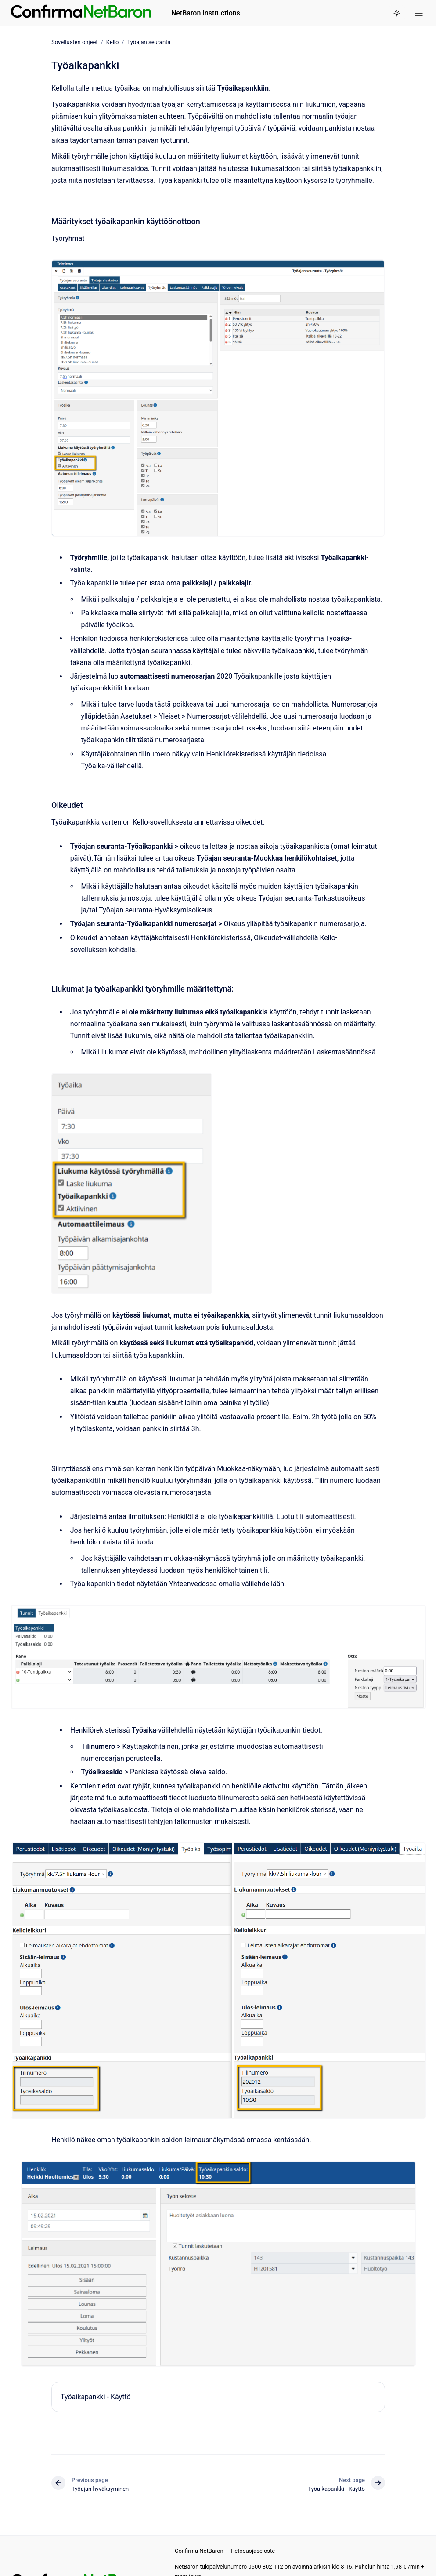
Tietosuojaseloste (252, 2550)
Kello (112, 42)
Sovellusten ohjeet (74, 42)
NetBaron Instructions (205, 13)
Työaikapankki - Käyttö (96, 2397)
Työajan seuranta (149, 42)
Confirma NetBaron (199, 2550)
